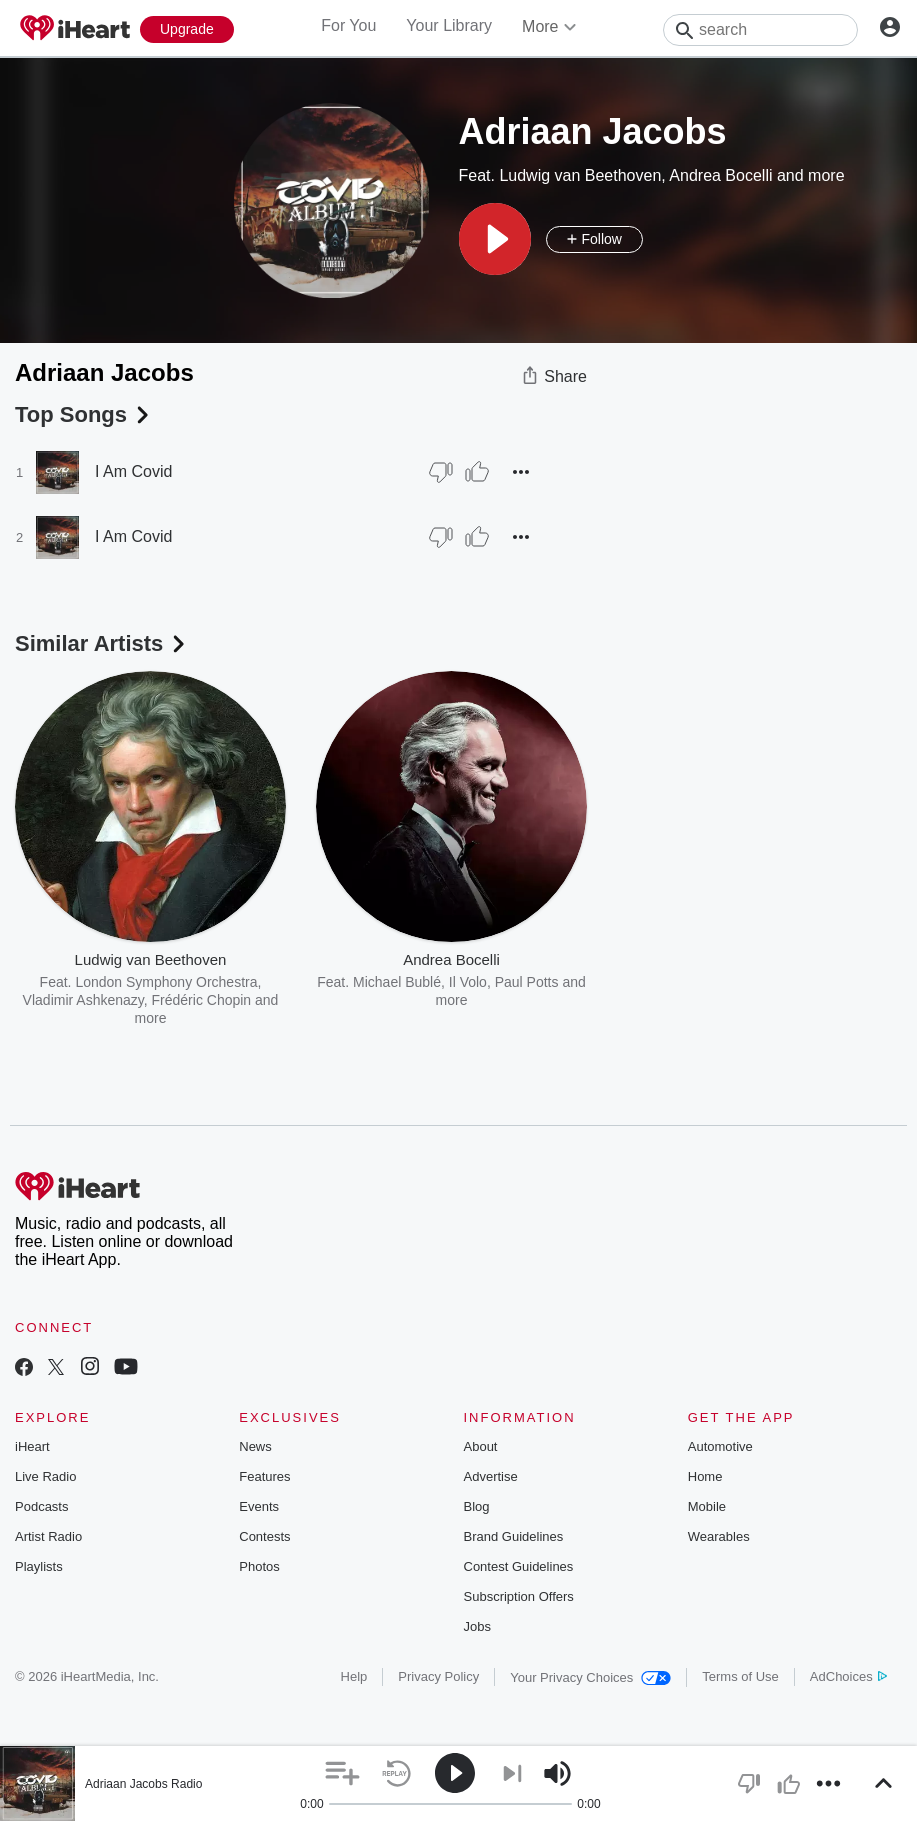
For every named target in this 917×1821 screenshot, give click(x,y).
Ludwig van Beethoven (580, 175)
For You (348, 25)
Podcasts (41, 1506)
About (481, 1446)
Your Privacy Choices (590, 1677)
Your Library (449, 25)
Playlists (39, 1566)
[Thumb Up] (477, 472)
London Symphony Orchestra (166, 982)
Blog (477, 1506)
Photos (259, 1566)
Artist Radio (48, 1536)
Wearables (719, 1536)
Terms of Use (740, 1676)
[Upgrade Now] (187, 29)
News (255, 1446)
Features (264, 1476)
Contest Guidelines (519, 1566)
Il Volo (468, 982)
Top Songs (84, 414)
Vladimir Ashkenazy (83, 1000)
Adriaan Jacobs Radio (143, 1784)
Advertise (491, 1476)
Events (259, 1506)
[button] (495, 239)
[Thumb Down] (441, 472)
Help (354, 1676)
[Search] (760, 30)
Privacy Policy (438, 1676)
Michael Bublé (397, 982)
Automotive (720, 1446)
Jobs (477, 1626)
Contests (264, 1536)
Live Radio (45, 1476)
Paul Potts (527, 982)
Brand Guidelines (514, 1536)
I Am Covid (133, 471)
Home (705, 1476)
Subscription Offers (519, 1596)
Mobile (707, 1506)
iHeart (32, 1446)
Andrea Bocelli (720, 175)
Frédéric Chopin (202, 1000)
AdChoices (848, 1676)
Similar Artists (102, 643)
